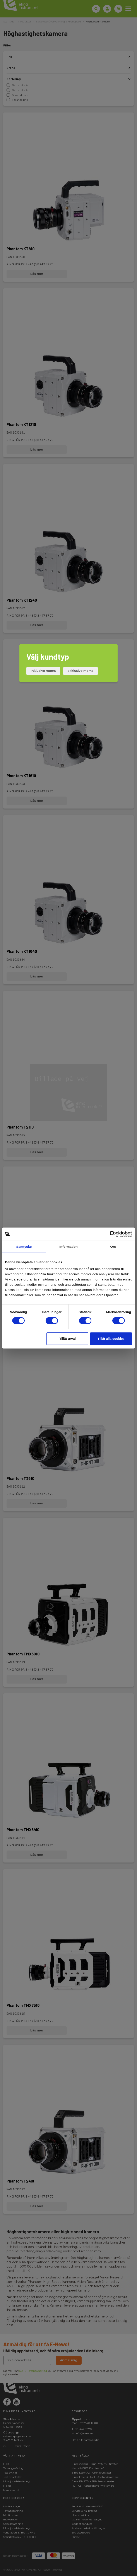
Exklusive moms (80, 671)
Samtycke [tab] (24, 1246)
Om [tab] (113, 1246)
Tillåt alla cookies (111, 1338)
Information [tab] (68, 1246)
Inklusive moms (43, 671)
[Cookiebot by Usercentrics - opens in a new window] (113, 1234)
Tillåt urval (67, 1338)
